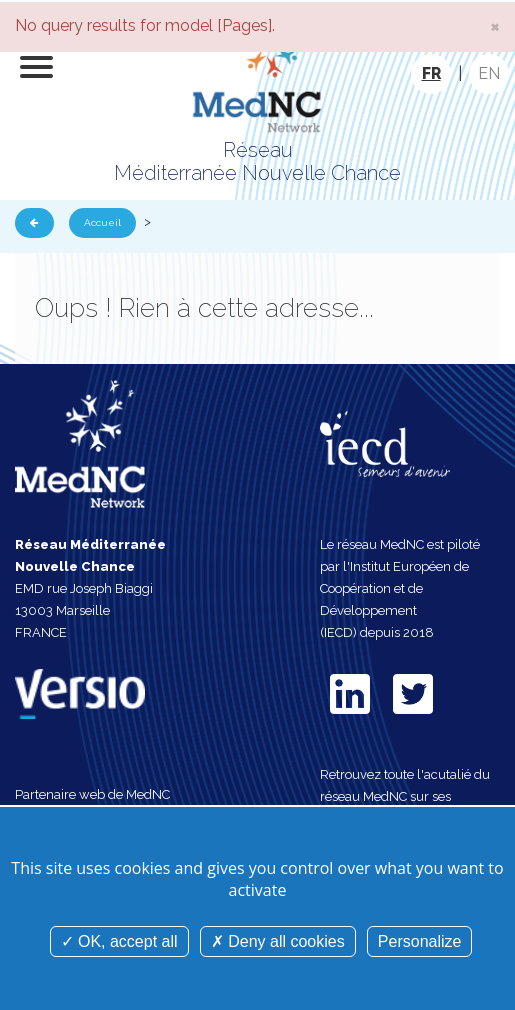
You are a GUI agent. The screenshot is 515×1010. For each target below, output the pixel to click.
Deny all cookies (278, 941)
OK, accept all (119, 941)
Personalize (420, 941)
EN (489, 73)
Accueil (102, 222)
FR (431, 73)
